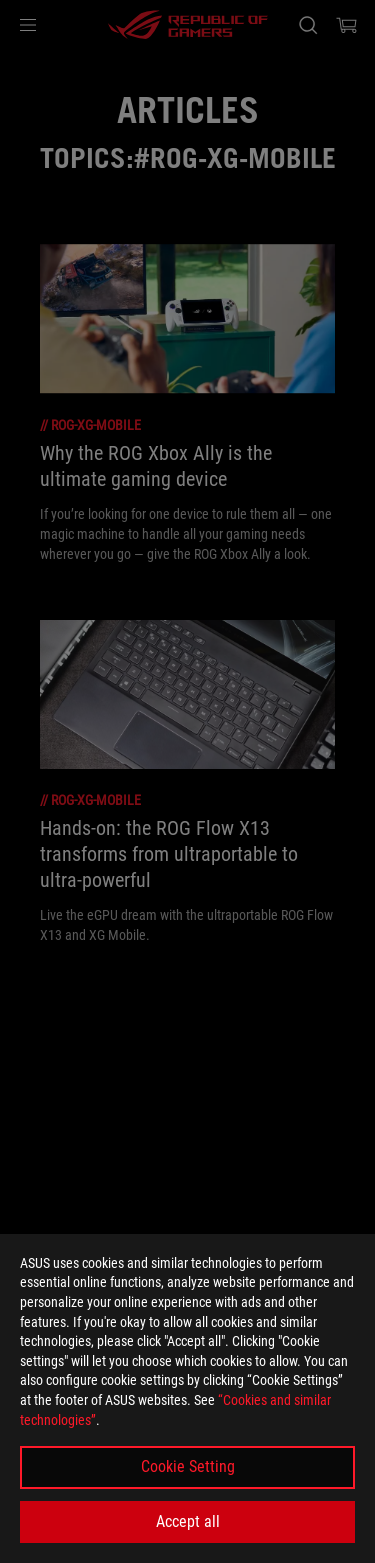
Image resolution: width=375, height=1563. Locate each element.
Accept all (188, 1521)
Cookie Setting (188, 1466)
